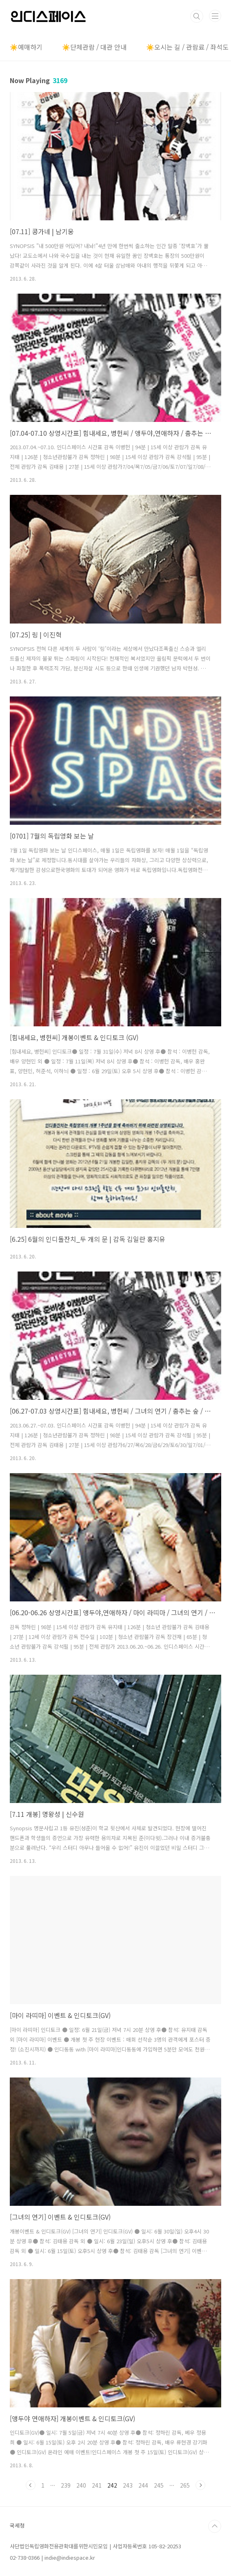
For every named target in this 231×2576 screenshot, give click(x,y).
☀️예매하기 (26, 47)
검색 (197, 16)
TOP (214, 2526)
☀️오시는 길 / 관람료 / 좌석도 (187, 47)
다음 (200, 2485)
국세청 (17, 2525)
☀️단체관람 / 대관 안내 (94, 47)
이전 (31, 2485)
